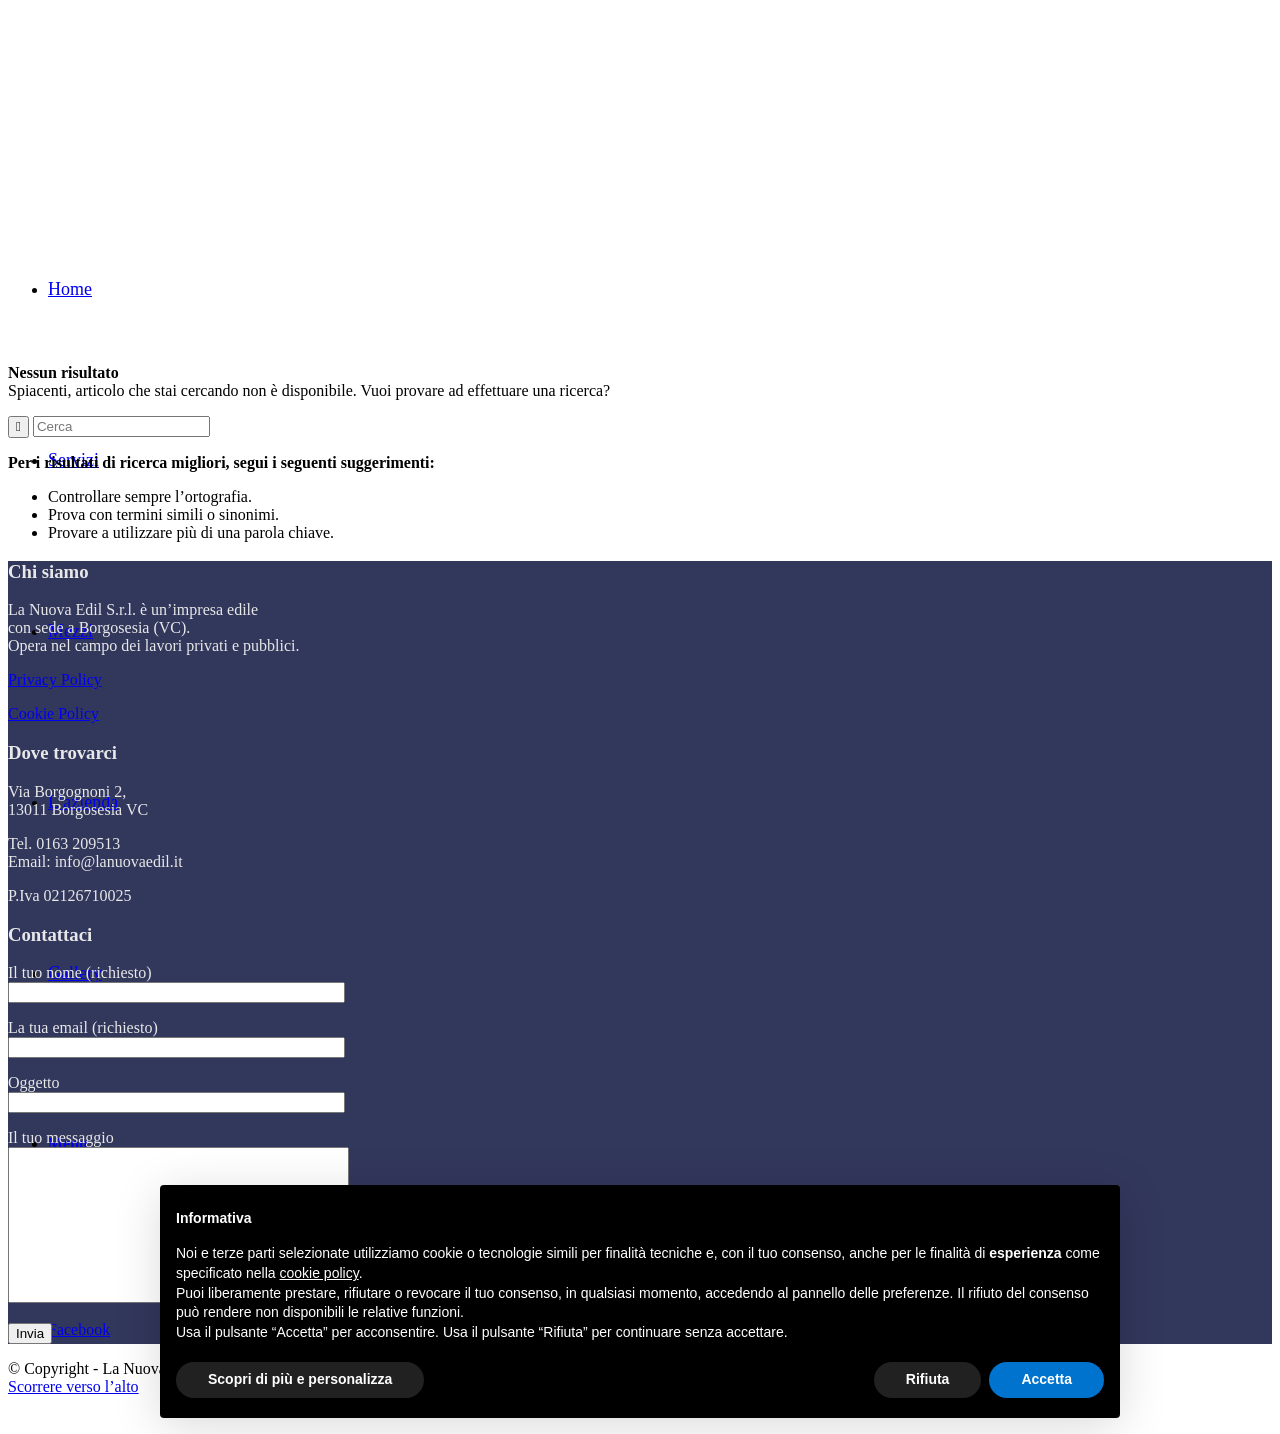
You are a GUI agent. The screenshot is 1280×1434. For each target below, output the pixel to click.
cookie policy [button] (319, 1273)
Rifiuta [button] (928, 1379)
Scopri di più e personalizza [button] (300, 1379)
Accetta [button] (1046, 1379)
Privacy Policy (55, 679)
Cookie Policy (53, 713)
